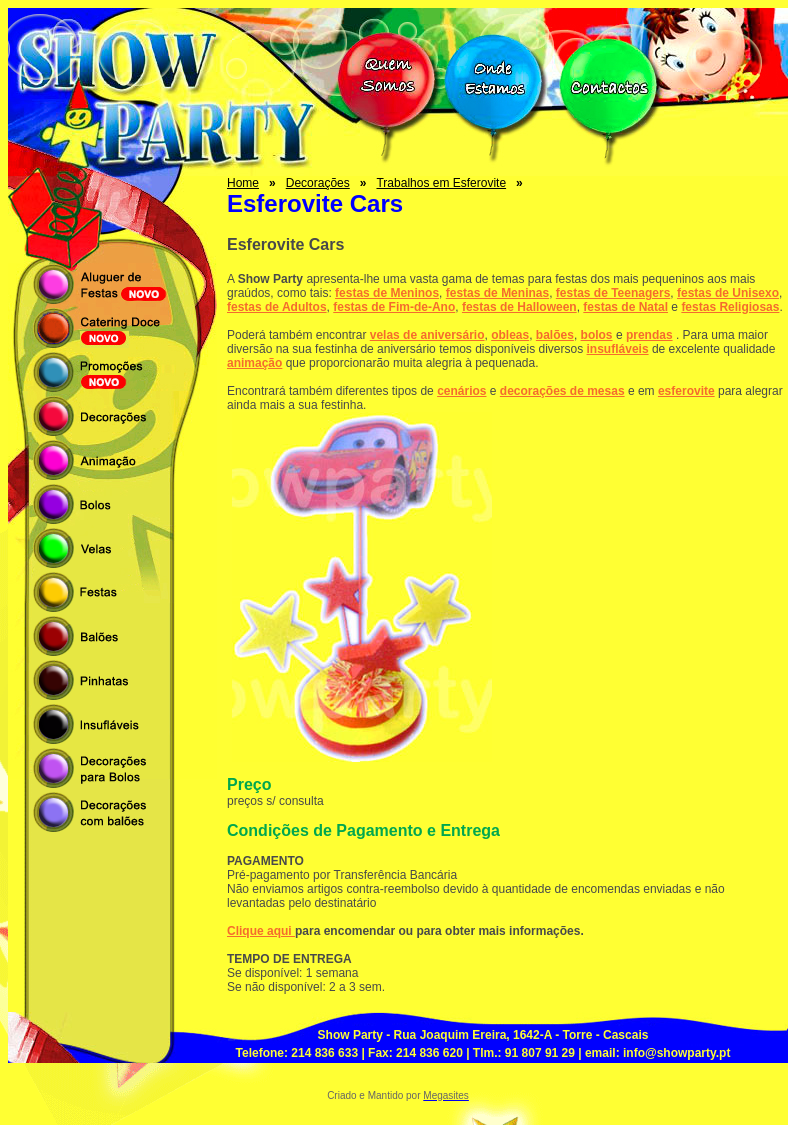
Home (243, 183)
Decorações (318, 183)
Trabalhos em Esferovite (441, 183)
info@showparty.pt (676, 1053)
